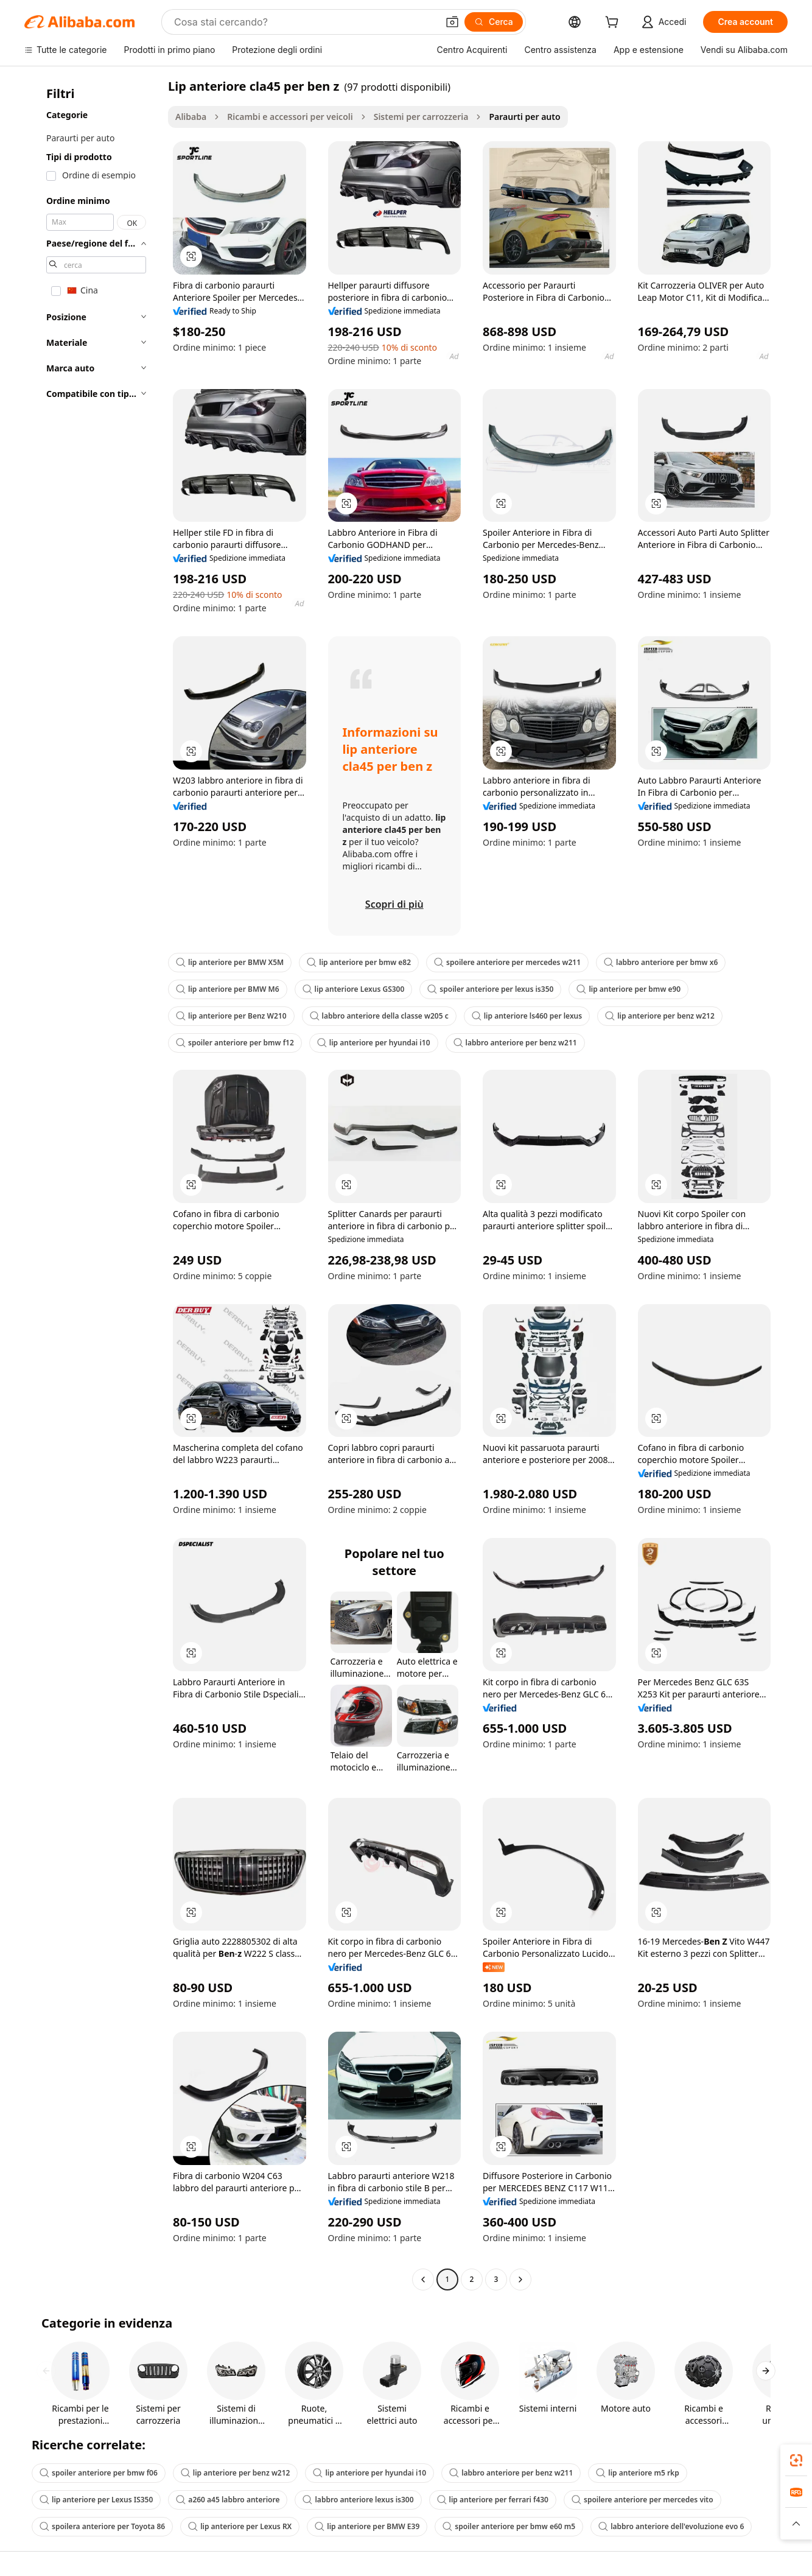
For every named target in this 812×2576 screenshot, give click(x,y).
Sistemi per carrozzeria (421, 116)
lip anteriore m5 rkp (637, 2473)
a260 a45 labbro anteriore (227, 2499)
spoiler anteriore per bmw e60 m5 (509, 2526)
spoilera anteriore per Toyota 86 (102, 2526)
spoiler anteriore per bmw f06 (99, 2473)
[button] (452, 22)
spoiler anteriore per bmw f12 (235, 1042)
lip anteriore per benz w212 (660, 1016)
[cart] (614, 23)
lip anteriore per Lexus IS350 (96, 2499)
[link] (796, 2460)
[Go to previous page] (423, 2279)
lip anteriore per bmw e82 (359, 962)
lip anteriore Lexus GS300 (354, 989)
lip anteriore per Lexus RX (240, 2526)
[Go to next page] (520, 2279)
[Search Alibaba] (304, 22)
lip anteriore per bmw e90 (628, 989)
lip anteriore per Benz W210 (231, 1016)
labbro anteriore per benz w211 (515, 1042)
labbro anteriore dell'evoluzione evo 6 (671, 2526)
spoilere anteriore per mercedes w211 (507, 962)
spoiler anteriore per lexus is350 (490, 989)
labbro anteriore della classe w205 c (379, 1016)
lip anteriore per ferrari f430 (492, 2499)
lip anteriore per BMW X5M (230, 962)
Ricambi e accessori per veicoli (289, 116)
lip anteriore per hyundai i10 (373, 1042)
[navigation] (92, 1184)
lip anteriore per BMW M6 (227, 989)
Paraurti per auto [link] (524, 116)
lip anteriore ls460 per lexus (527, 1016)
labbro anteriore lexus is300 (358, 2499)
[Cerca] (493, 22)
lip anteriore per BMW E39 (367, 2526)
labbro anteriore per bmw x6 (661, 962)
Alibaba (190, 116)
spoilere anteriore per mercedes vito (642, 2499)
